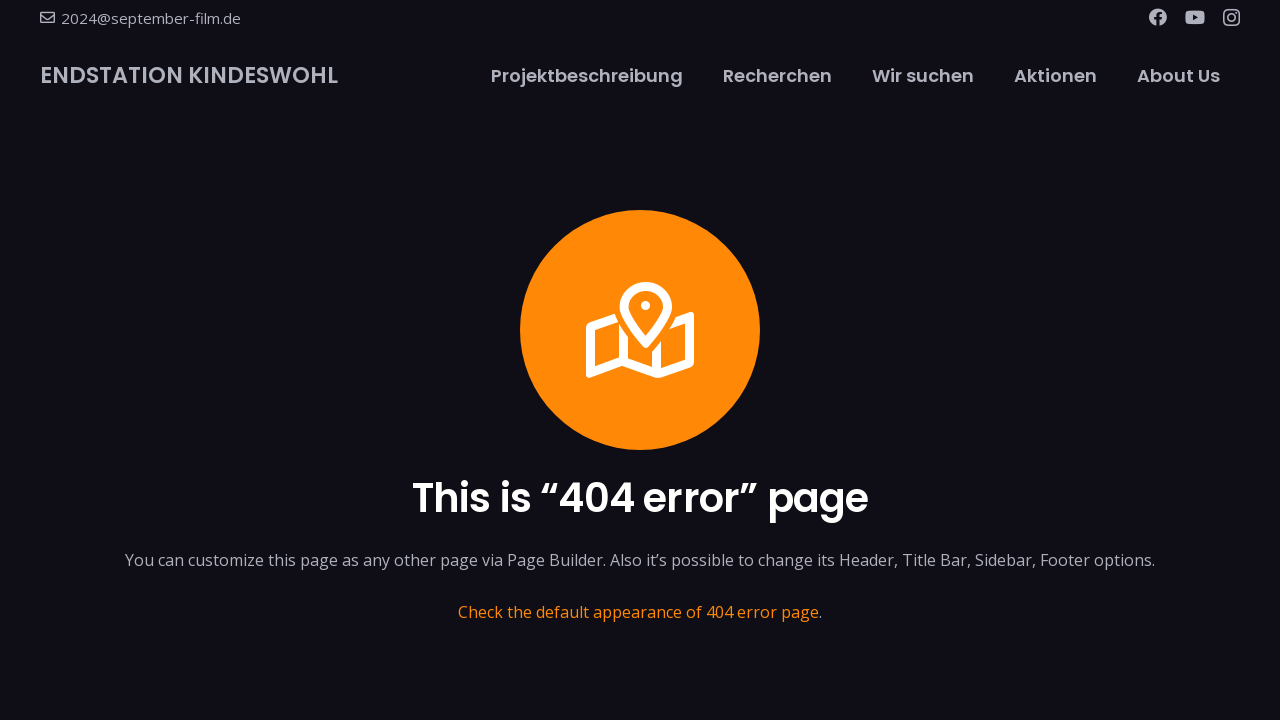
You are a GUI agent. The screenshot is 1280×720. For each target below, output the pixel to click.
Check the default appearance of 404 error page (638, 612)
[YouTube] (1195, 17)
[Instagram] (1231, 18)
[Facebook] (1158, 17)
